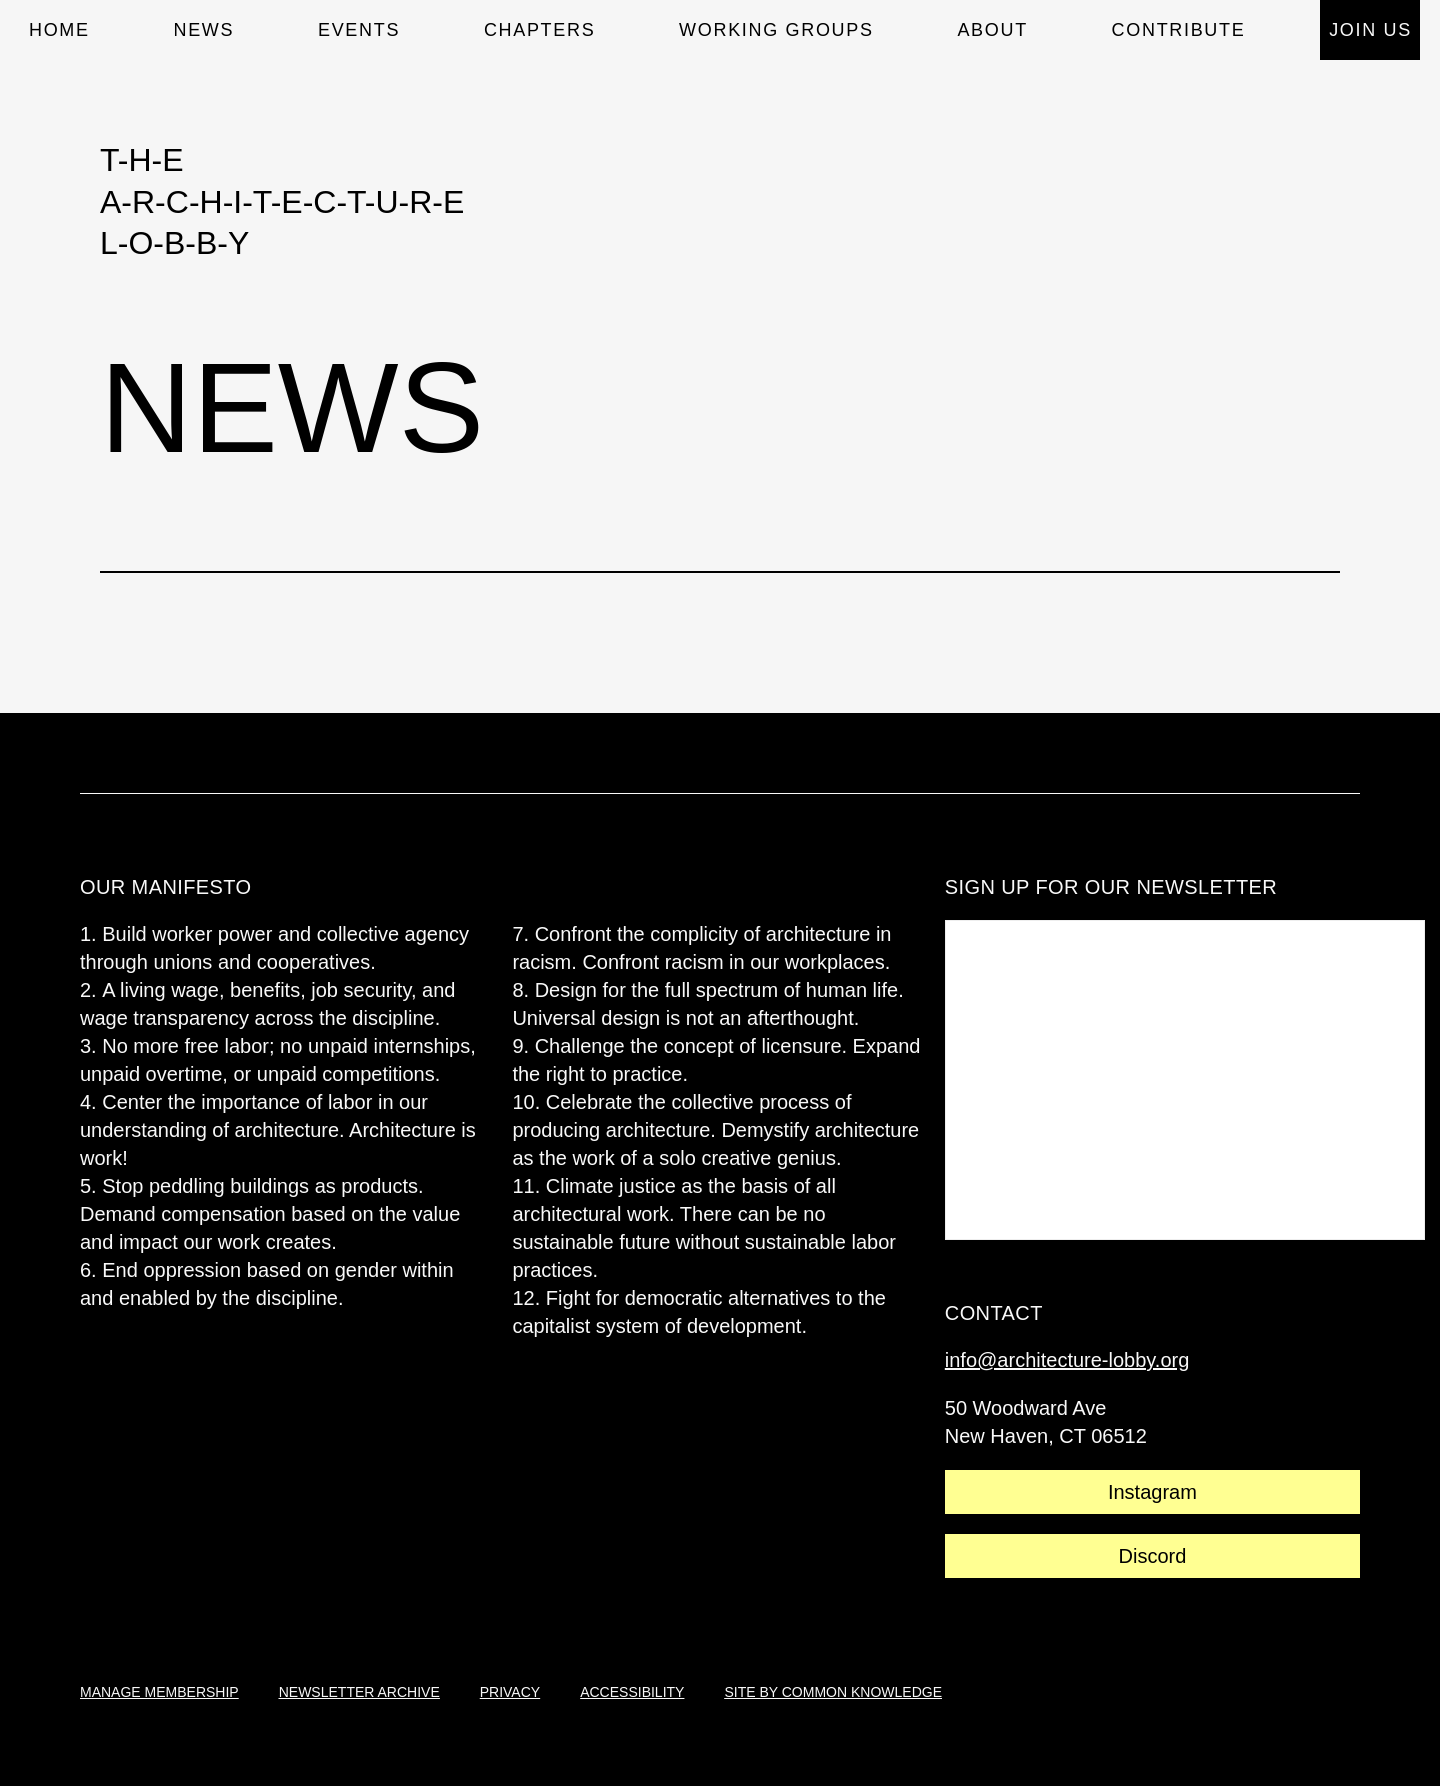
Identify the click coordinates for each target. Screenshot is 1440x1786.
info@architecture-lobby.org (1067, 1360)
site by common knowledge (833, 1692)
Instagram (1152, 1492)
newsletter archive (359, 1692)
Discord (1153, 1556)
